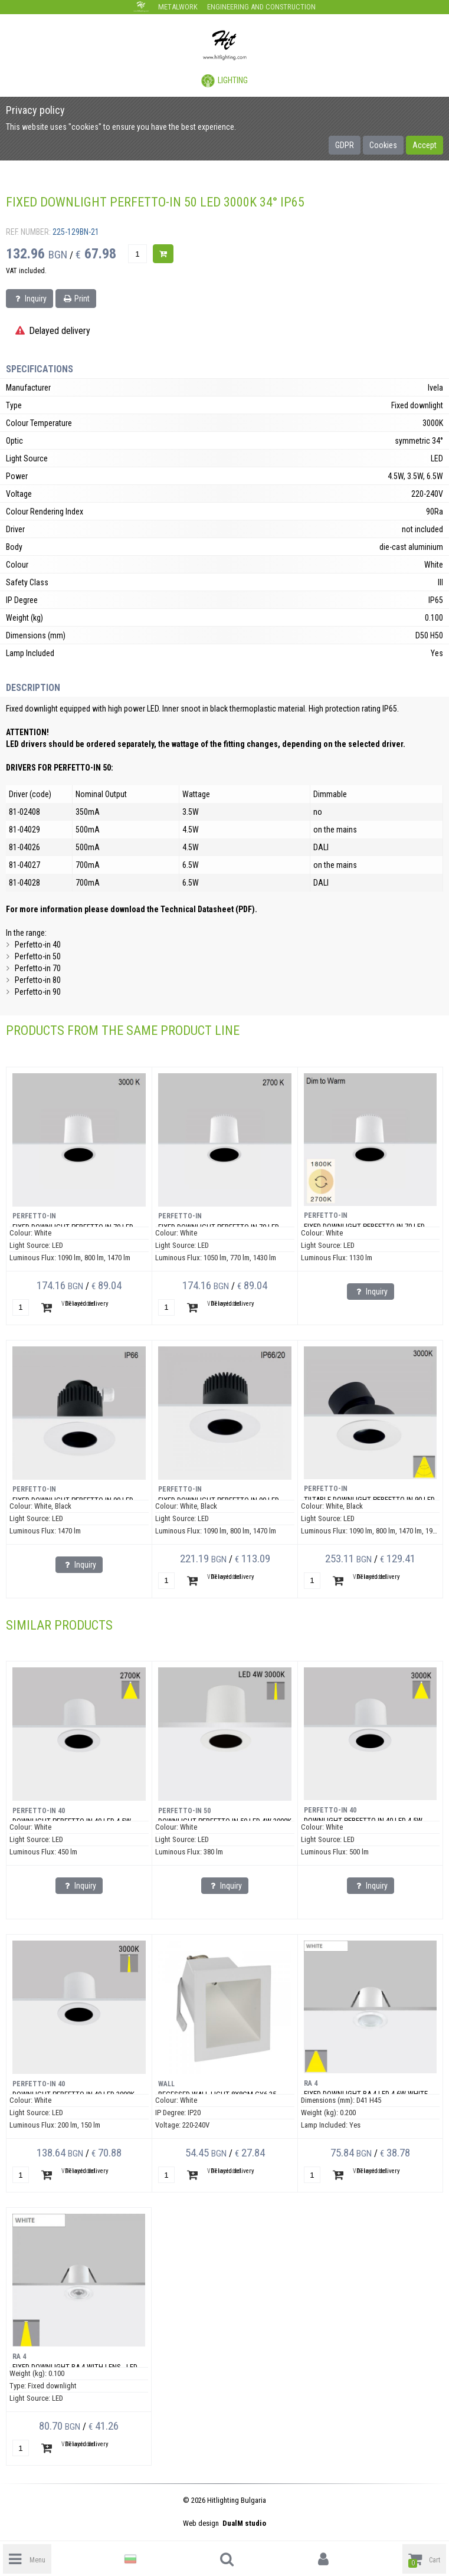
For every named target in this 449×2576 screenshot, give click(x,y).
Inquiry (29, 298)
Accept (424, 145)
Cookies (383, 145)
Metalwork (178, 6)
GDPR (344, 145)
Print (76, 298)
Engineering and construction (261, 6)
